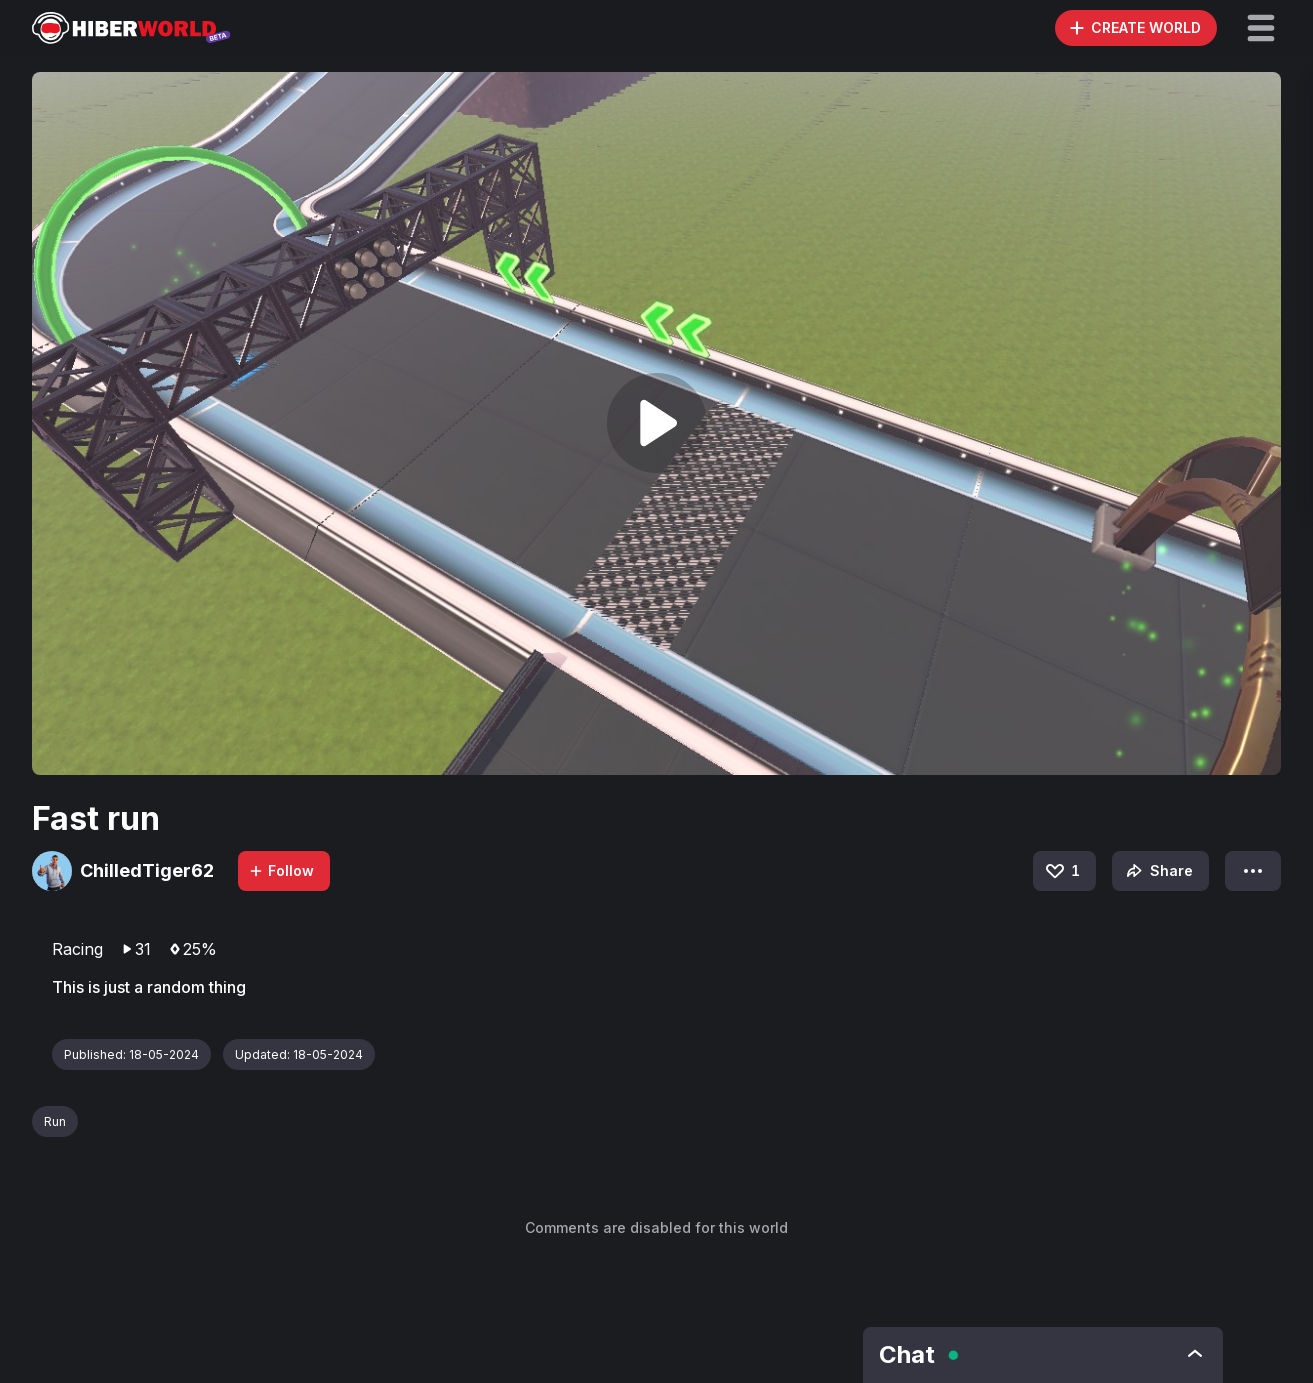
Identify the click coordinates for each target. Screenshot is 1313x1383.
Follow (281, 870)
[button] (1261, 28)
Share (1157, 871)
